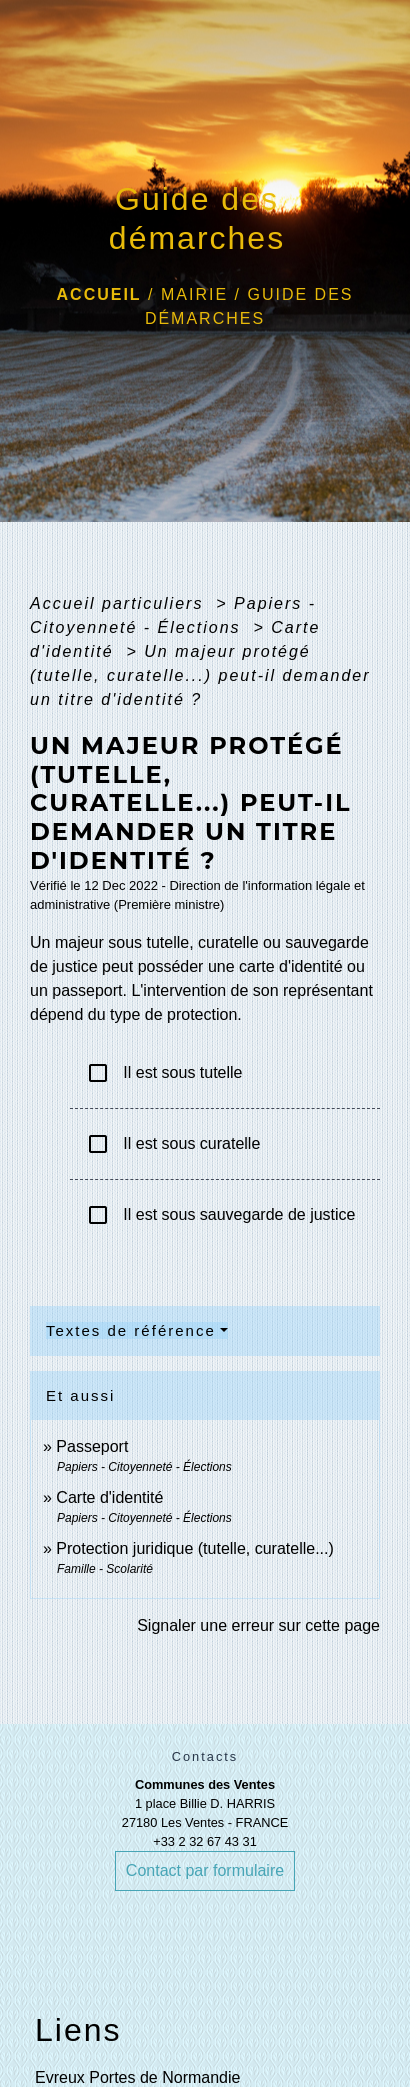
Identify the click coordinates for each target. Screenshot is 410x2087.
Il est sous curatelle (173, 1144)
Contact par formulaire (205, 1870)
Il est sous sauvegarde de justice (220, 1215)
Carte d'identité (109, 1497)
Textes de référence (131, 1330)
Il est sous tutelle (164, 1073)
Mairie (194, 294)
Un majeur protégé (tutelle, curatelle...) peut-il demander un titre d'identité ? (200, 675)
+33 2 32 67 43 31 (205, 1841)
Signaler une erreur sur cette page (258, 1625)
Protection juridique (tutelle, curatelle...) (194, 1548)
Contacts (205, 1756)
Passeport (92, 1446)
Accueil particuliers (120, 603)
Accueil (99, 294)
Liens (78, 2030)
